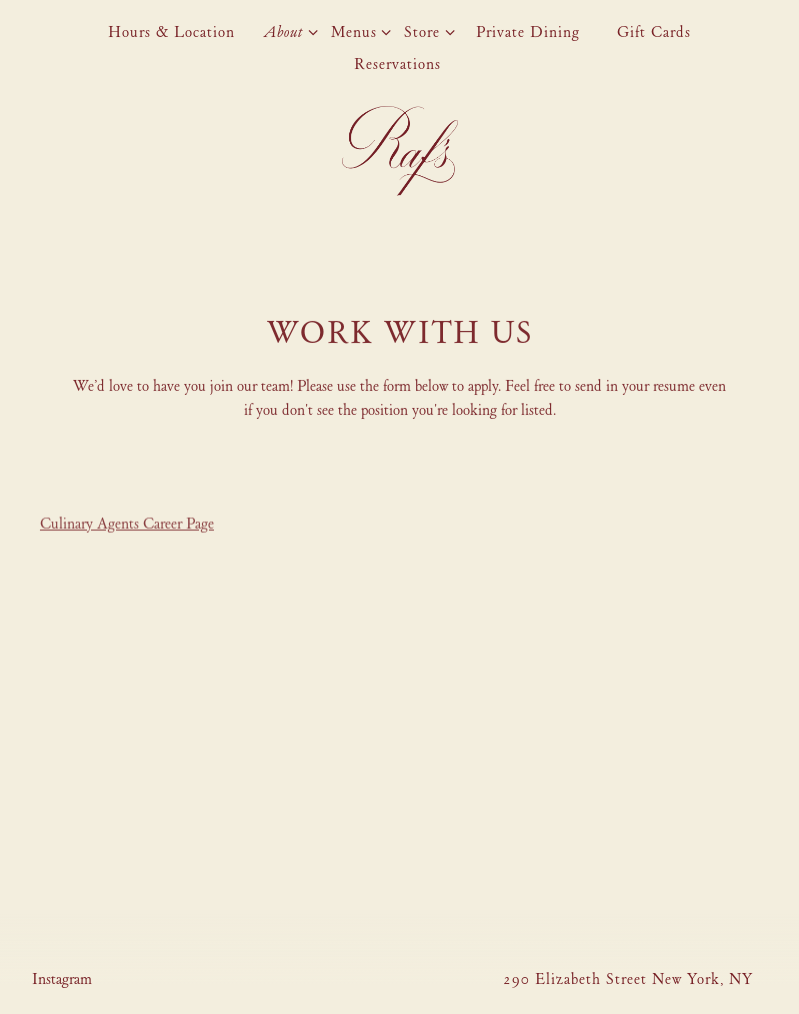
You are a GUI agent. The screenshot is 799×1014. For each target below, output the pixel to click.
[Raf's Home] (400, 149)
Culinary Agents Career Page (127, 525)
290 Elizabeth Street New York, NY (628, 979)
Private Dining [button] (528, 32)
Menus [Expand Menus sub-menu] (357, 31)
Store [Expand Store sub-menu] (425, 31)
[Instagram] (62, 979)
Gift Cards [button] (654, 32)
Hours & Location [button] (171, 32)
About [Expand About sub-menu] (287, 31)
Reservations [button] (397, 64)
